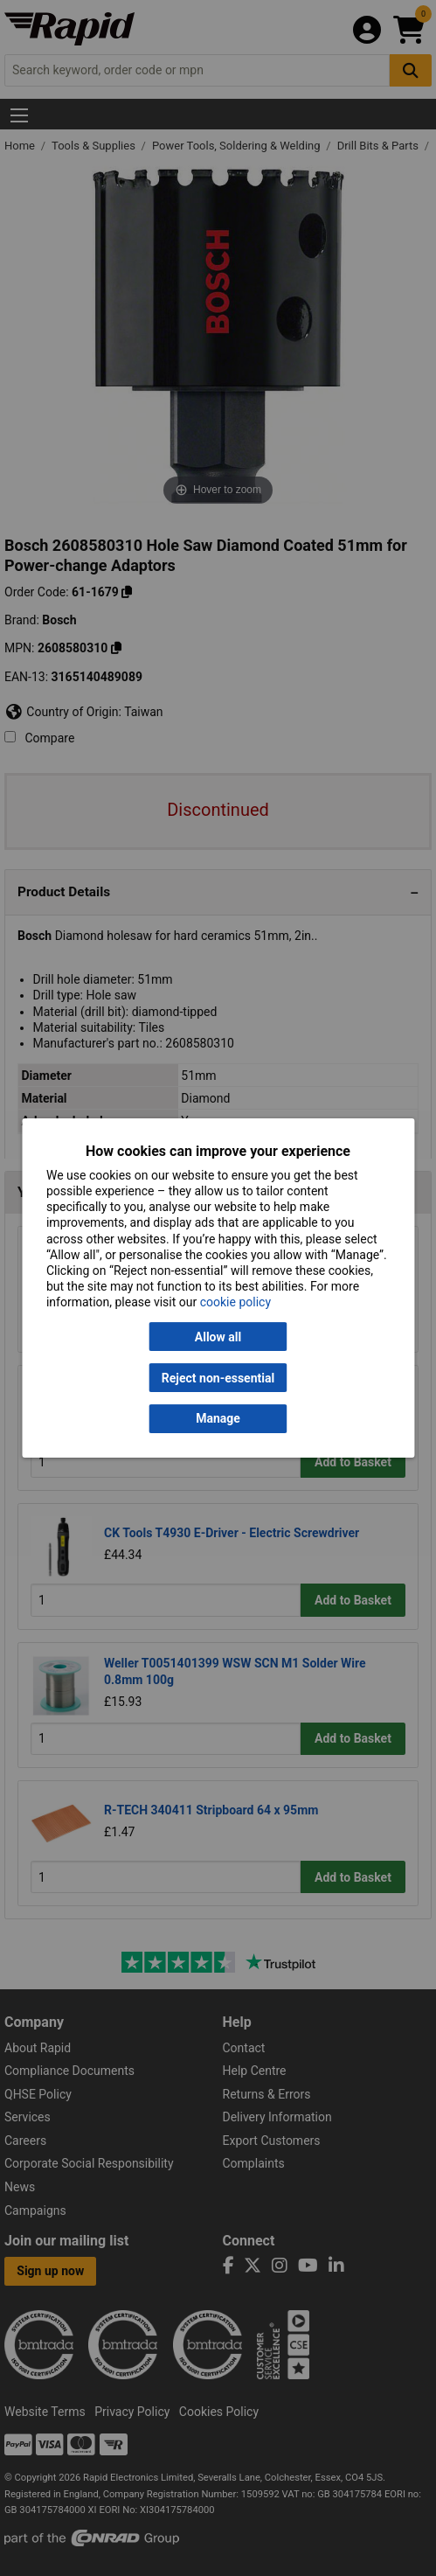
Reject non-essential (218, 1378)
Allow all (218, 1337)
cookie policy (235, 1302)
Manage (218, 1419)
